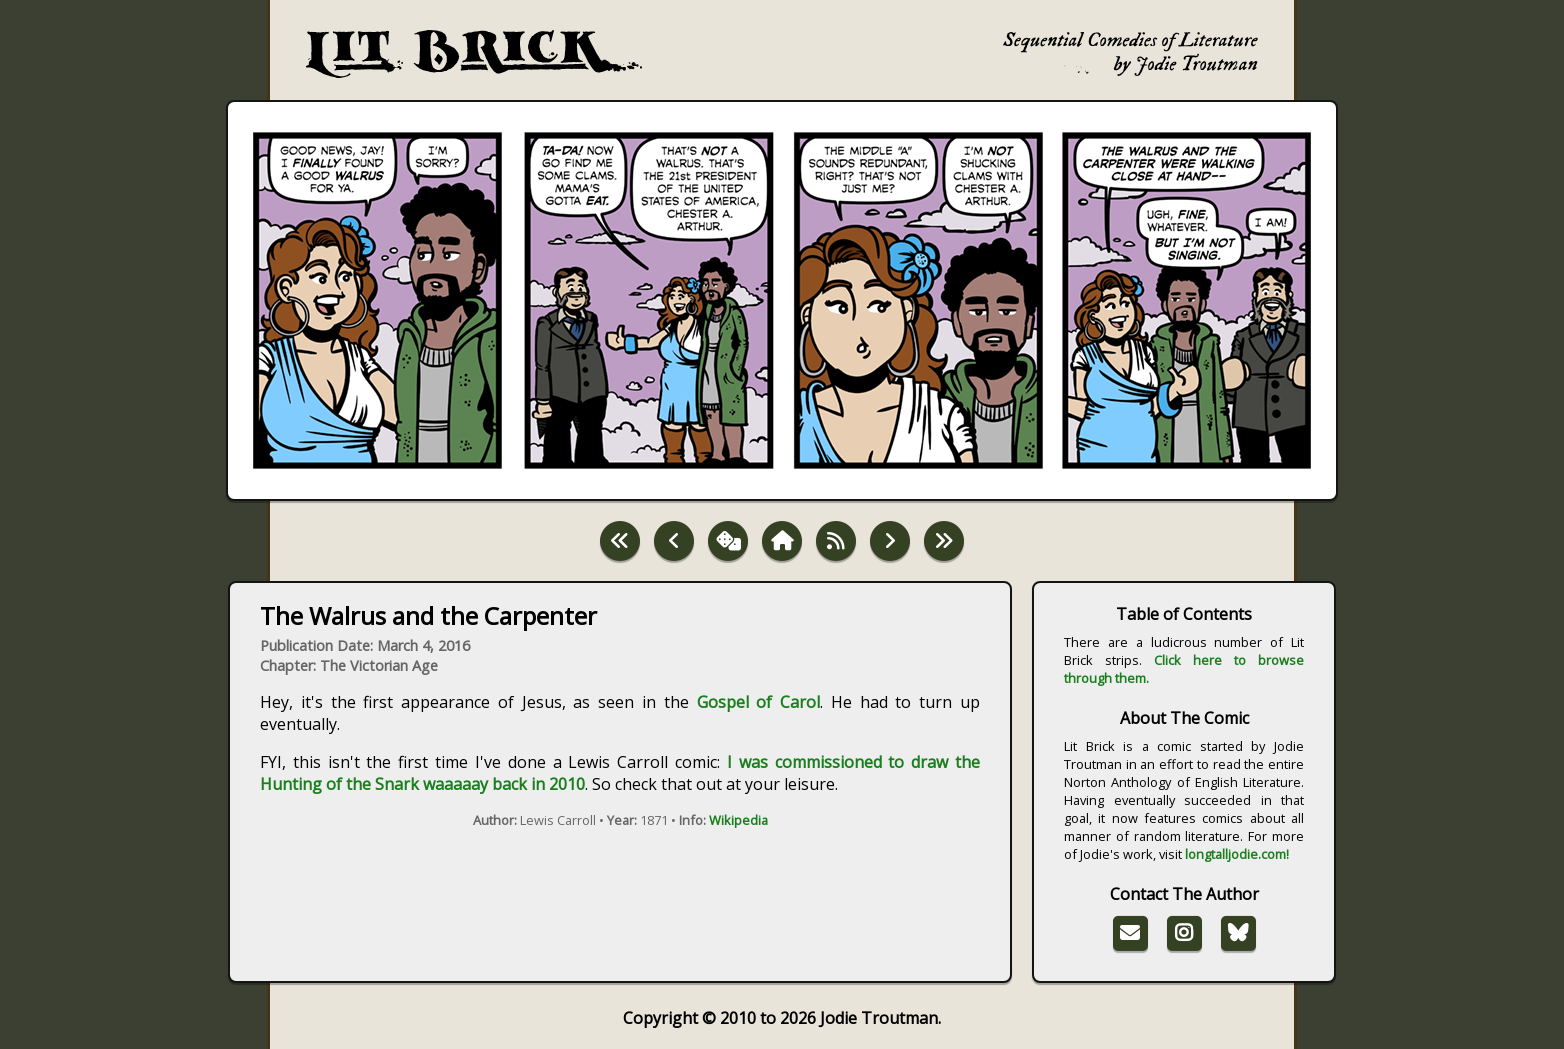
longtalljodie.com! (1237, 854)
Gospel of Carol (759, 702)
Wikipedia (738, 820)
